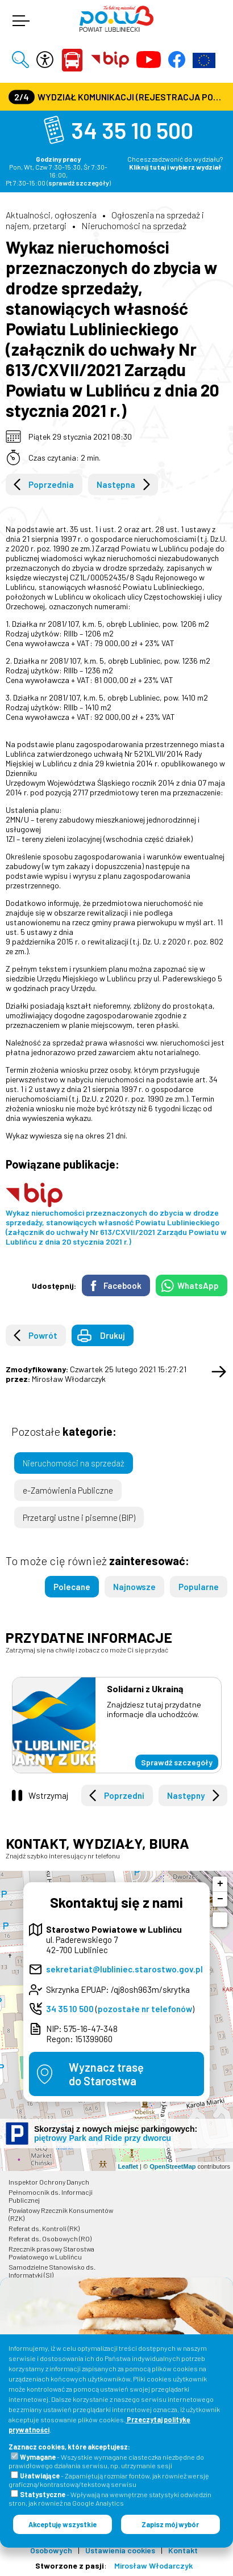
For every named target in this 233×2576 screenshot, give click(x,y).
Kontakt (183, 2550)
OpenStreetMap (172, 2166)
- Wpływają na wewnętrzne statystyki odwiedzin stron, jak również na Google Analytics (110, 2498)
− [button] (220, 1899)
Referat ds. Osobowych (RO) (50, 2238)
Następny (186, 1795)
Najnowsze (134, 1587)
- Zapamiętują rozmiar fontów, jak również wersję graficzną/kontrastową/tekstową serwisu (109, 2480)
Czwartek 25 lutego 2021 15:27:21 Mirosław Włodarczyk (96, 1374)
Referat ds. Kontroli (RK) (44, 2228)
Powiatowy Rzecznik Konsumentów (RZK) (61, 2214)
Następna (116, 484)
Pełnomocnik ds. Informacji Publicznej (51, 2196)
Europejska (204, 60)
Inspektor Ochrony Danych (49, 2182)
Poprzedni (124, 1795)
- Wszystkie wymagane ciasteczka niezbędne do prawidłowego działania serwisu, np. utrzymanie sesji (106, 2461)
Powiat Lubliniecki (72, 60)
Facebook (122, 1285)
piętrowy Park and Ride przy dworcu (102, 2138)
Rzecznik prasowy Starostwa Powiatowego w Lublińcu (51, 2253)
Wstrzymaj (48, 1795)
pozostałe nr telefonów (145, 2009)
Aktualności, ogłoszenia (51, 214)
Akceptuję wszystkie (62, 2524)
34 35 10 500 (132, 130)
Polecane (71, 1587)
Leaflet (128, 2166)
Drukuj (112, 1335)
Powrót (42, 1335)
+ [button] (220, 1884)
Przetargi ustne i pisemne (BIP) (79, 1517)
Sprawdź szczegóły (177, 1762)
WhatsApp (198, 1285)
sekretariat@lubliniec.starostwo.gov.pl (124, 1969)
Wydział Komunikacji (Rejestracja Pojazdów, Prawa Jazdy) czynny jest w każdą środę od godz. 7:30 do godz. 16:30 (118, 97)
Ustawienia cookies (120, 2550)
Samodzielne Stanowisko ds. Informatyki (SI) (52, 2271)
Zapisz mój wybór (170, 2524)
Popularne (198, 1587)
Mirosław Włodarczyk (153, 2565)
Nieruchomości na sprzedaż (133, 225)
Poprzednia (51, 484)
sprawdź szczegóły (78, 183)
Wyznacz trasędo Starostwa (106, 2074)
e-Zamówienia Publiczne (68, 1490)
